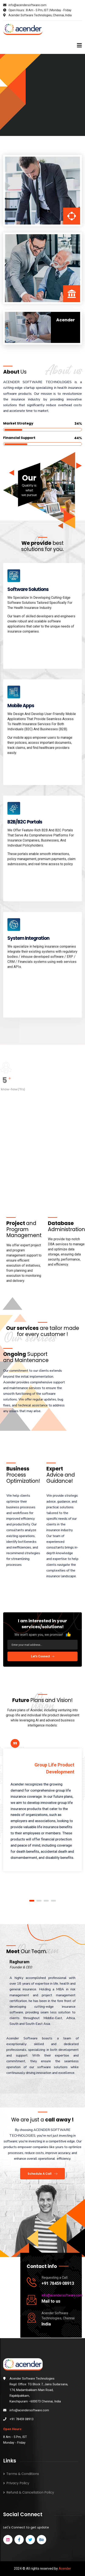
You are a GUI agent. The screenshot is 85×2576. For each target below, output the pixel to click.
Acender (65, 2568)
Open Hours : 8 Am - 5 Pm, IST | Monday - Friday (37, 10)
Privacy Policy (17, 2483)
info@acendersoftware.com (24, 5)
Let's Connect (42, 1656)
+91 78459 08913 (58, 2283)
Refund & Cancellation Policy (30, 2492)
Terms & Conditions (22, 2473)
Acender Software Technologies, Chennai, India (37, 15)
